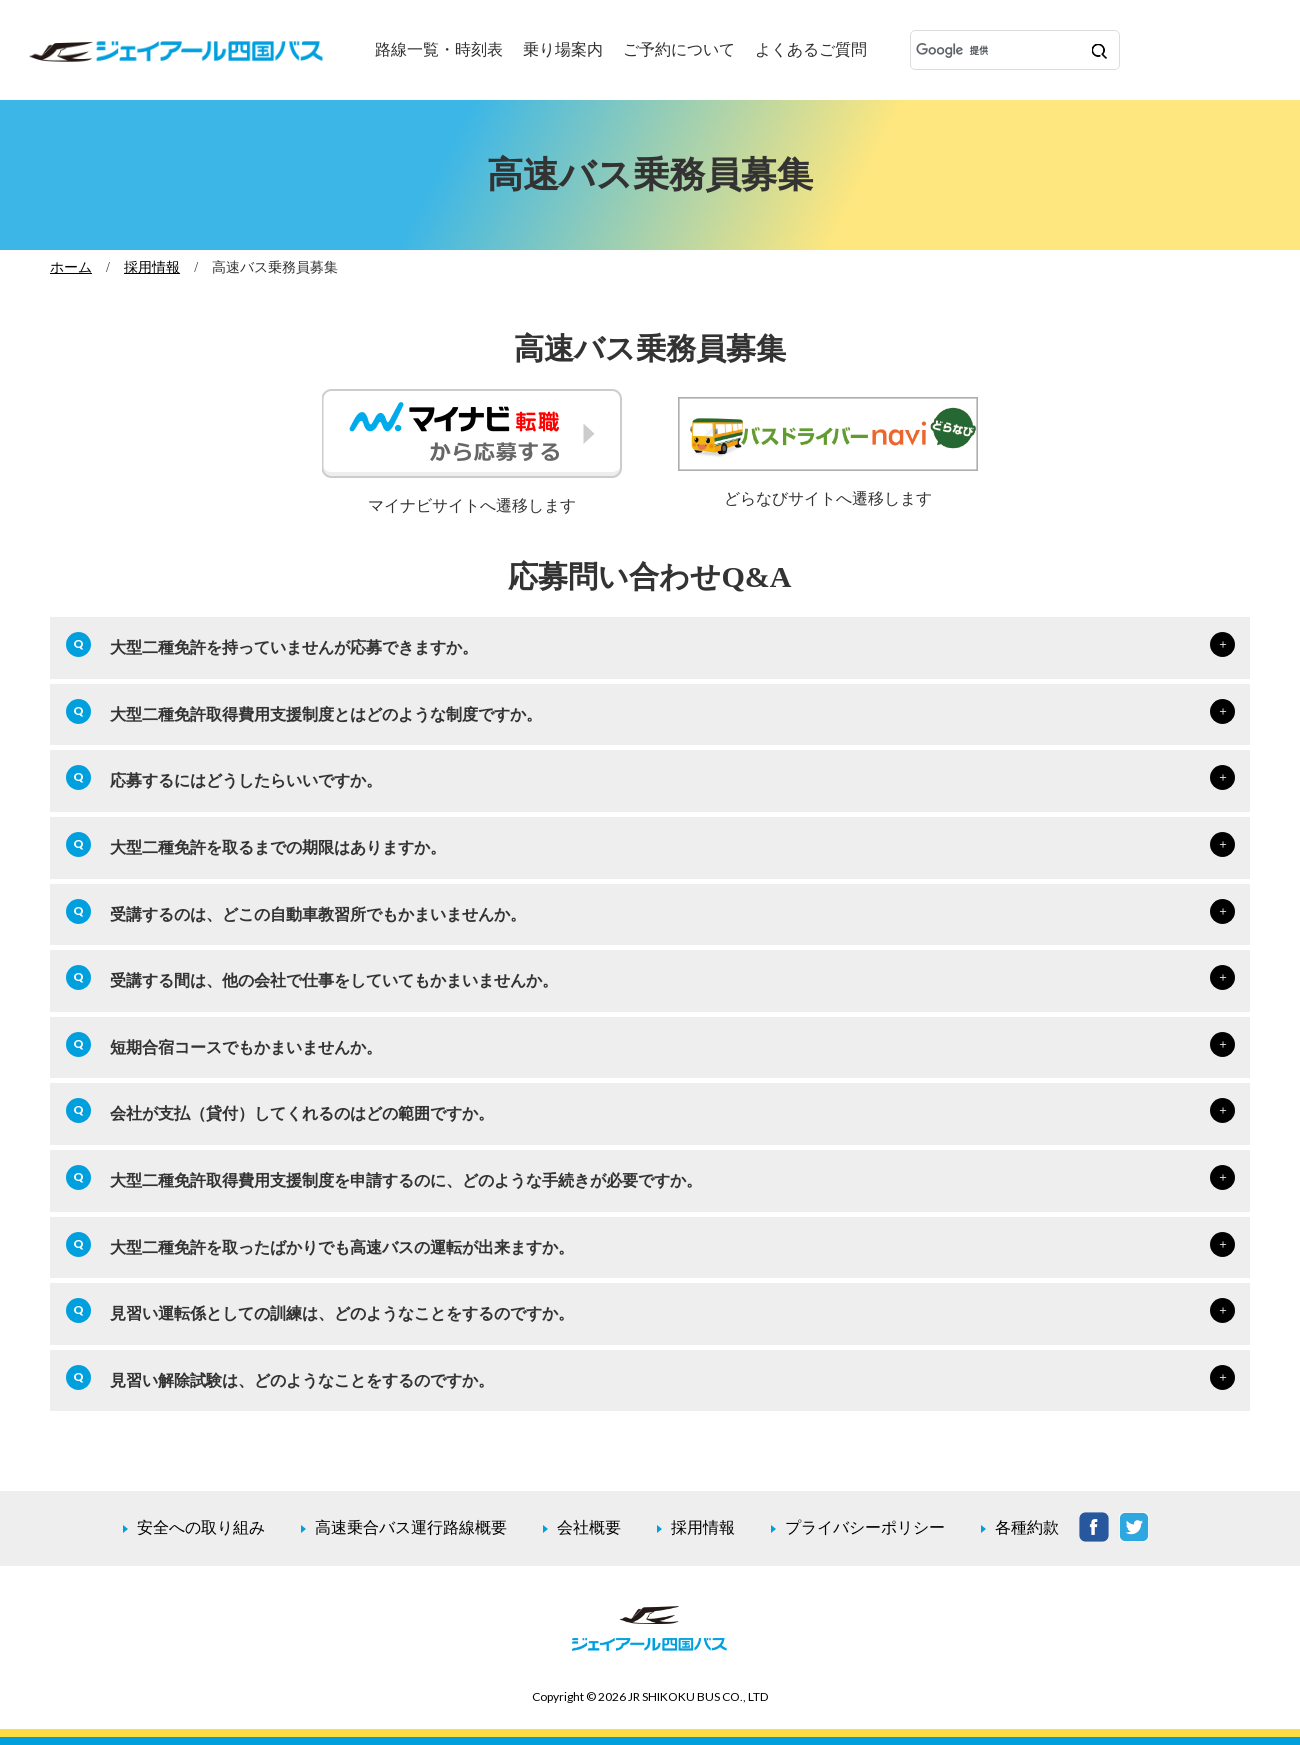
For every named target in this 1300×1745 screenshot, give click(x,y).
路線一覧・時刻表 (439, 49)
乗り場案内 (563, 49)
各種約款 (1027, 1527)
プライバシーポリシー (865, 1527)
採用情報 (152, 267)
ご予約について (679, 49)
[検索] (997, 51)
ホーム (71, 267)
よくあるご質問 (811, 49)
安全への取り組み (201, 1527)
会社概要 (589, 1527)
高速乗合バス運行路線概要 (411, 1527)
